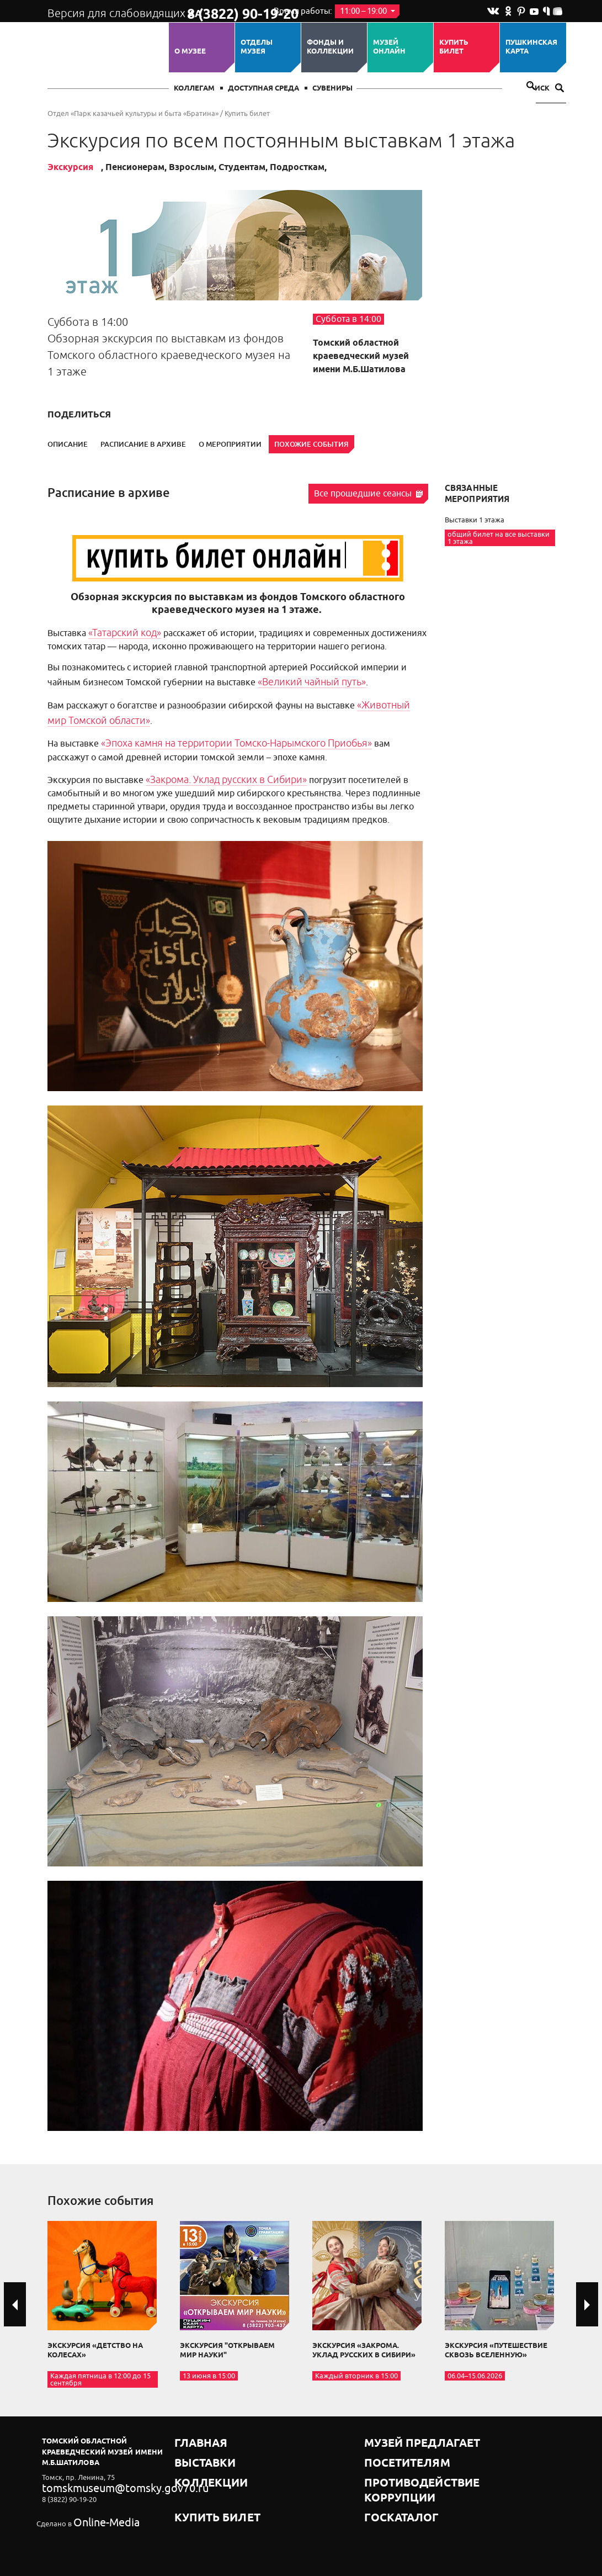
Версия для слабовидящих (107, 11)
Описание (67, 444)
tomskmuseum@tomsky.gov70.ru (96, 2474)
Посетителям (392, 2443)
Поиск (544, 88)
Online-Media (94, 2504)
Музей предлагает (402, 2429)
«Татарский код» (122, 631)
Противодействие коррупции (425, 2457)
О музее (190, 51)
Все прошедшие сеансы (368, 493)
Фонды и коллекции (330, 47)
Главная (192, 2429)
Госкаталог (388, 2471)
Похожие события (311, 444)
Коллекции (198, 2457)
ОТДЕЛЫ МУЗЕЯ (257, 47)
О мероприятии (230, 444)
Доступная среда (263, 88)
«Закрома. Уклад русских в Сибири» (221, 768)
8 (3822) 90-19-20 (222, 11)
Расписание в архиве (143, 444)
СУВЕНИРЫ (332, 88)
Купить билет (453, 47)
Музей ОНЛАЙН (389, 47)
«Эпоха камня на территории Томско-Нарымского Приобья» (225, 734)
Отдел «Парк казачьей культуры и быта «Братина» (133, 113)
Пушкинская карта (531, 47)
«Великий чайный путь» (308, 679)
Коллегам (194, 88)
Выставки (194, 2443)
